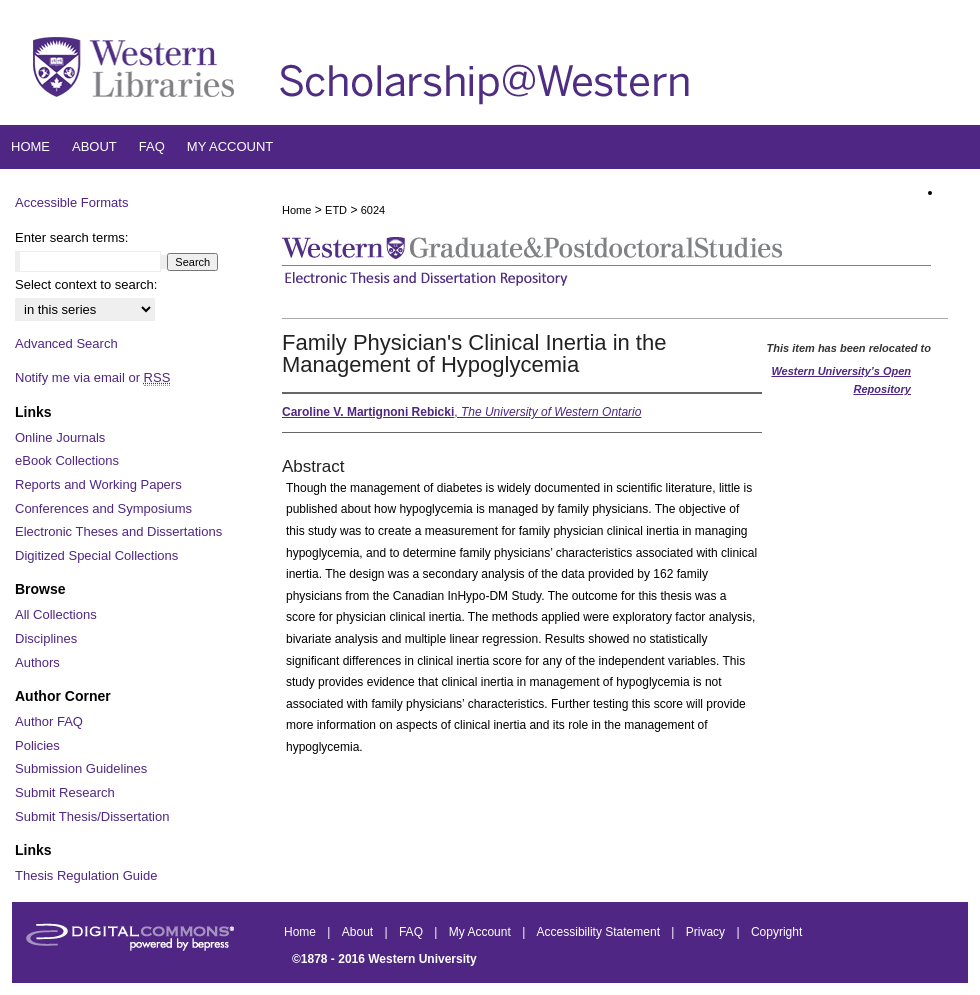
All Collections (56, 614)
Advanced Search (66, 343)
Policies (37, 745)
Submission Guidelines (81, 768)
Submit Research (65, 792)
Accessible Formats (71, 202)
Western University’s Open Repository (841, 380)
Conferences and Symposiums (103, 508)
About (359, 932)
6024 (373, 210)
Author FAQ (49, 721)
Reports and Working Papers (98, 484)
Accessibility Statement (600, 932)
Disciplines (46, 638)
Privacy (707, 932)
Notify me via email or (92, 378)
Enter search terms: (71, 237)
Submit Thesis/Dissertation (92, 816)
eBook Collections (67, 460)
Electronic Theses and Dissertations (118, 531)
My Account (481, 932)
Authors (37, 662)
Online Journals (60, 437)
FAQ (412, 932)
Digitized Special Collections (96, 555)
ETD (336, 210)
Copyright (776, 932)
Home (296, 210)
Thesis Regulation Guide (86, 875)
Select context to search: (86, 284)
